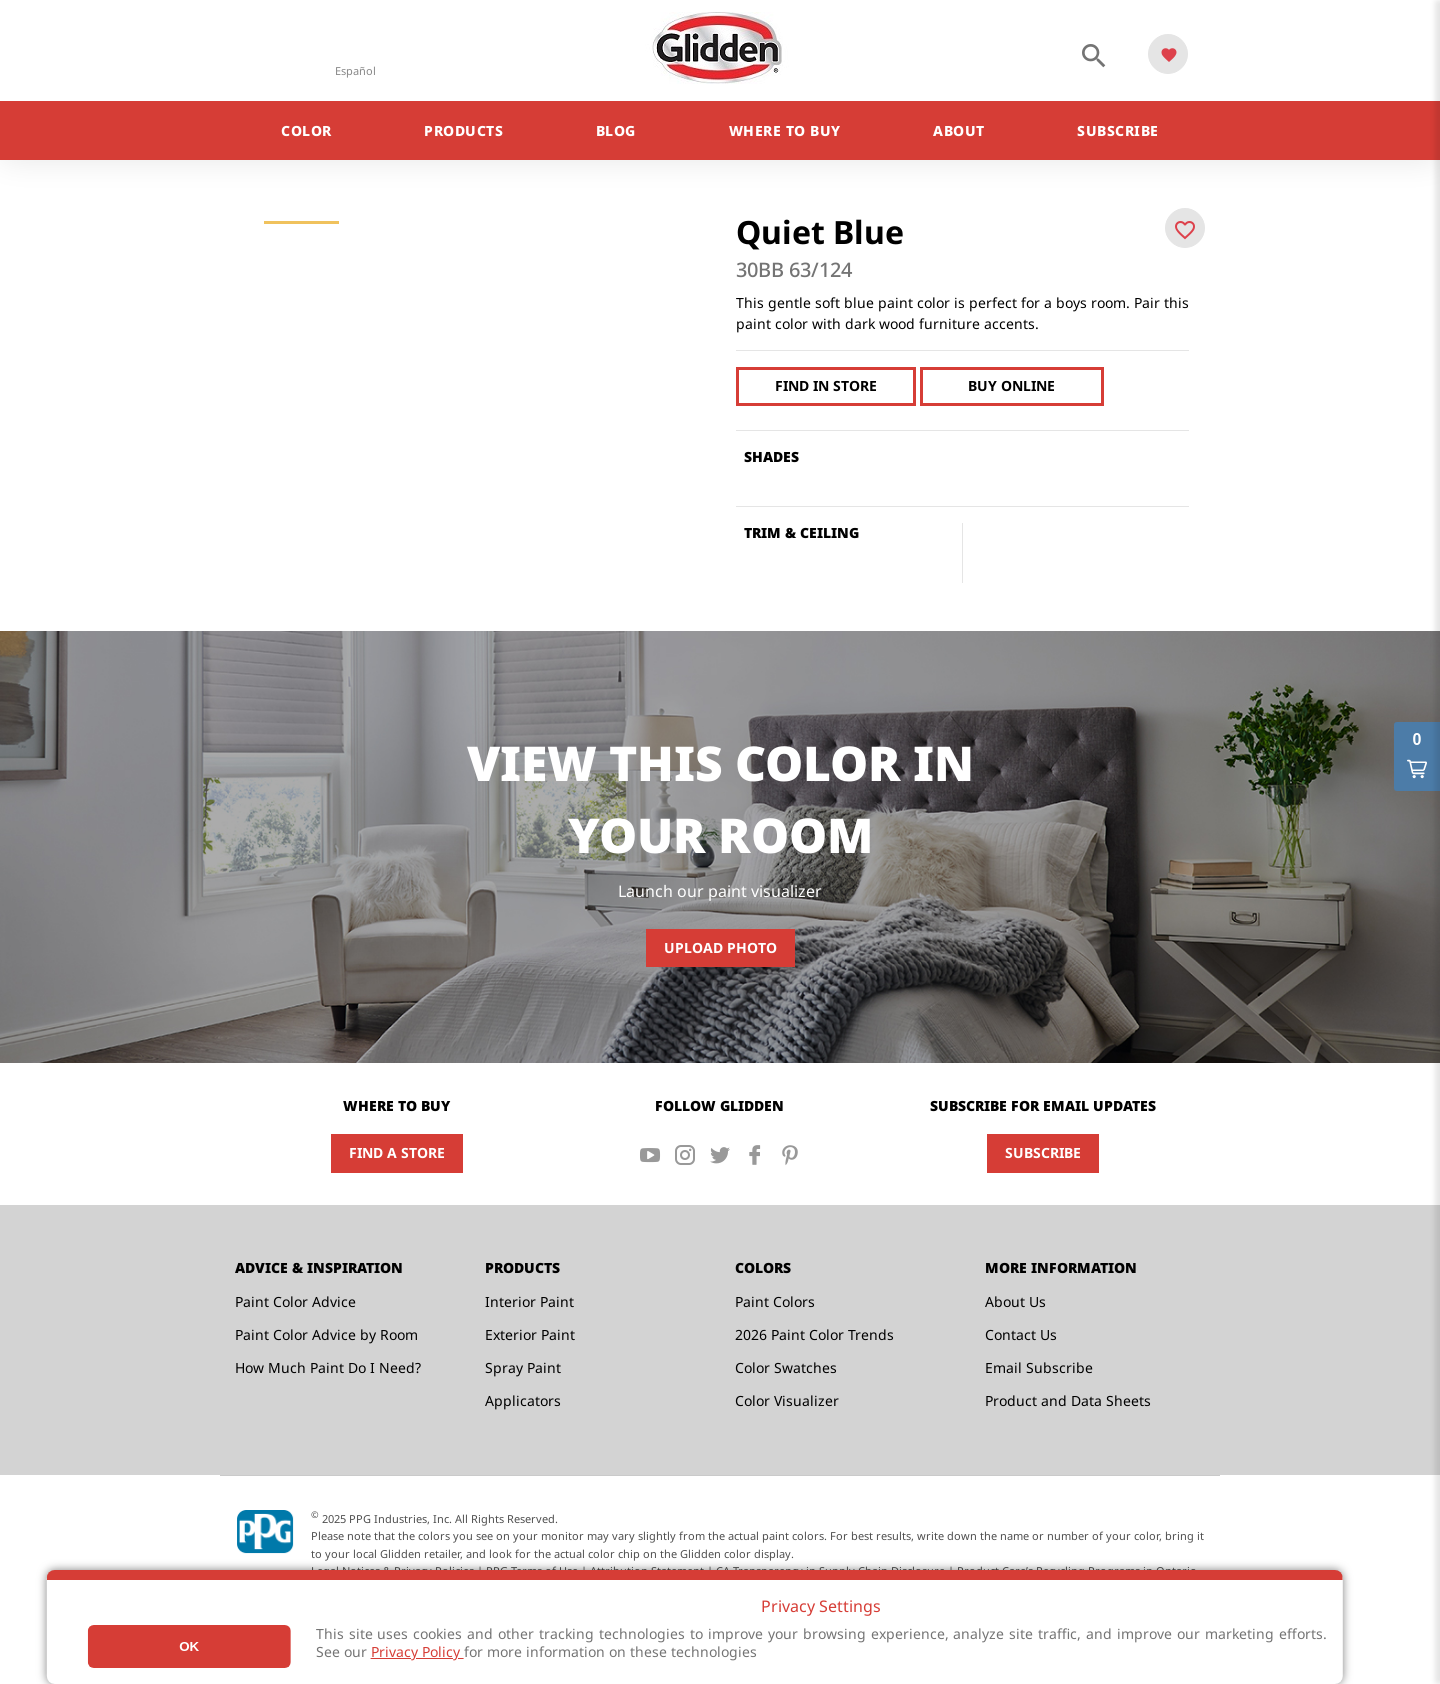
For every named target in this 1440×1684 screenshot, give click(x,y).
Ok (189, 1646)
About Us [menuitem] (1015, 1301)
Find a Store (397, 1152)
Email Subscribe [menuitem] (1039, 1367)
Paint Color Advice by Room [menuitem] (326, 1334)
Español (355, 70)
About (959, 130)
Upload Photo (720, 947)
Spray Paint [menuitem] (523, 1367)
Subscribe (1043, 1152)
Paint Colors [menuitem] (775, 1301)
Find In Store (825, 385)
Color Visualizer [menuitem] (787, 1400)
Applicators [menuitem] (523, 1400)
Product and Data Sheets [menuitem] (1068, 1400)
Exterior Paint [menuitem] (530, 1334)
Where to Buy (785, 130)
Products (463, 130)
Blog (616, 130)
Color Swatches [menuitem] (786, 1367)
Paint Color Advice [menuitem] (295, 1301)
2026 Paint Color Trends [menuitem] (814, 1334)
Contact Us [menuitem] (1021, 1334)
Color (306, 130)
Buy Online (1008, 385)
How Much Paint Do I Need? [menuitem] (328, 1367)
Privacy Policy (417, 1651)
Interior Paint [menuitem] (529, 1301)
